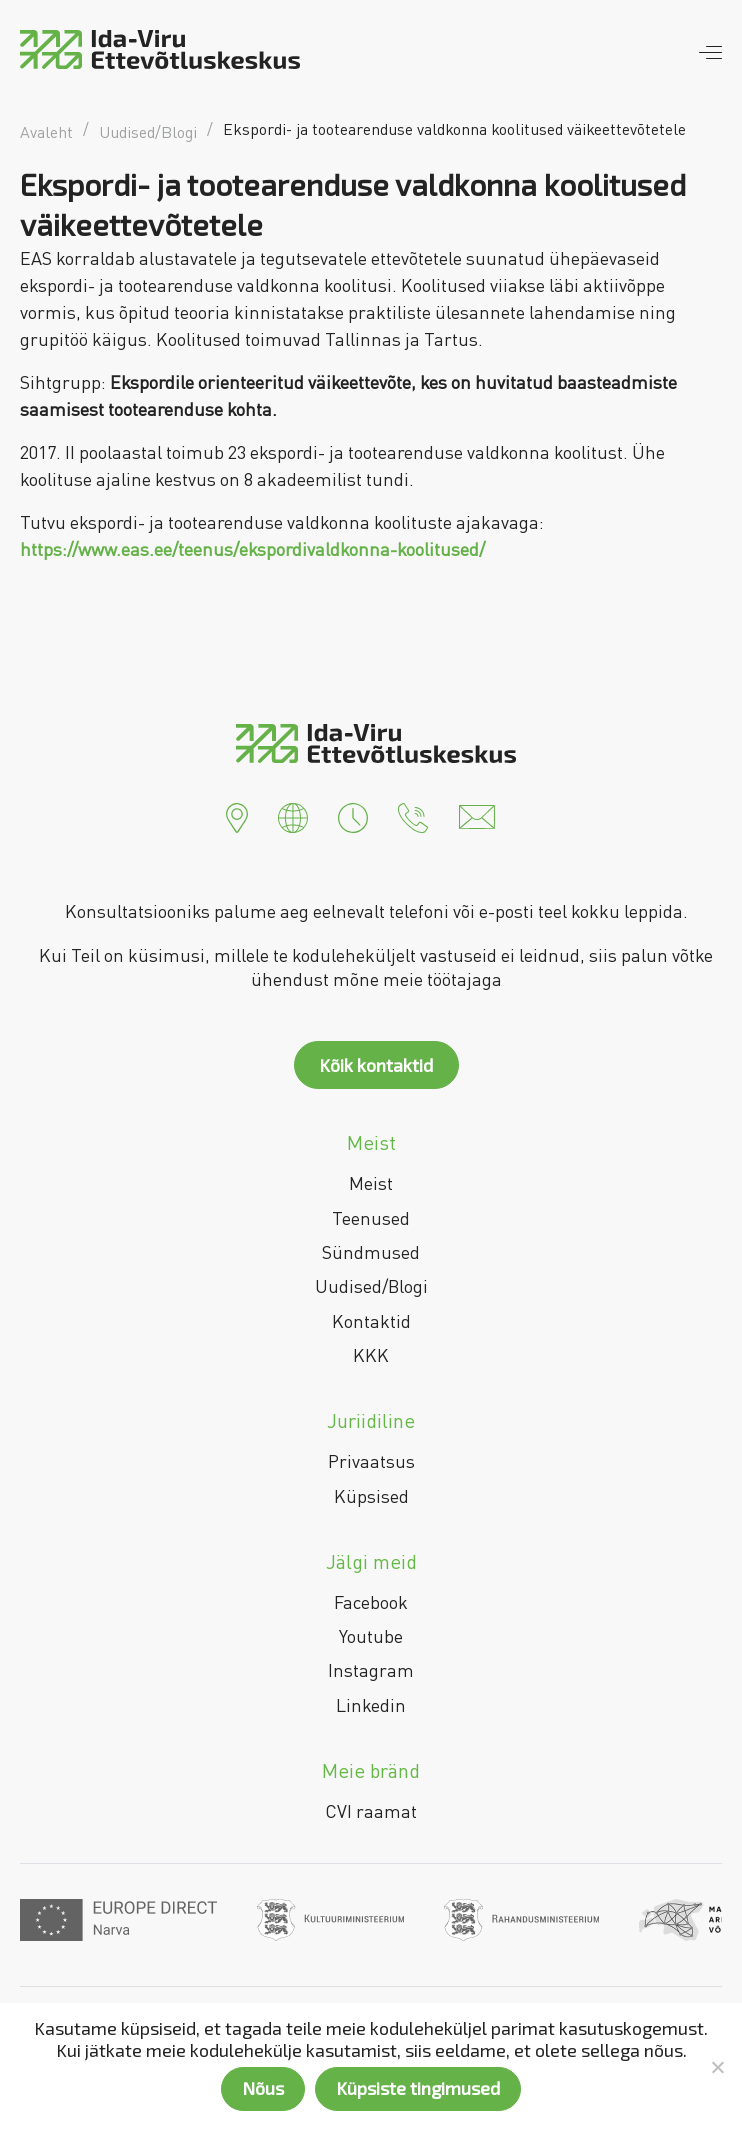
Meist (371, 1183)
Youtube (371, 1636)
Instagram (371, 1670)
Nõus (263, 2088)
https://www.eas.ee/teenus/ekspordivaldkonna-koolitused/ (252, 549)
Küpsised (371, 1496)
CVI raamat (371, 1811)
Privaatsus (371, 1461)
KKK (371, 1355)
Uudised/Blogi (371, 1286)
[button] (237, 815)
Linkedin (371, 1705)
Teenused (371, 1218)
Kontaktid (371, 1321)
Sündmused (371, 1252)
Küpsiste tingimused (418, 2088)
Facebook (371, 1602)
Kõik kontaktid (376, 1065)
